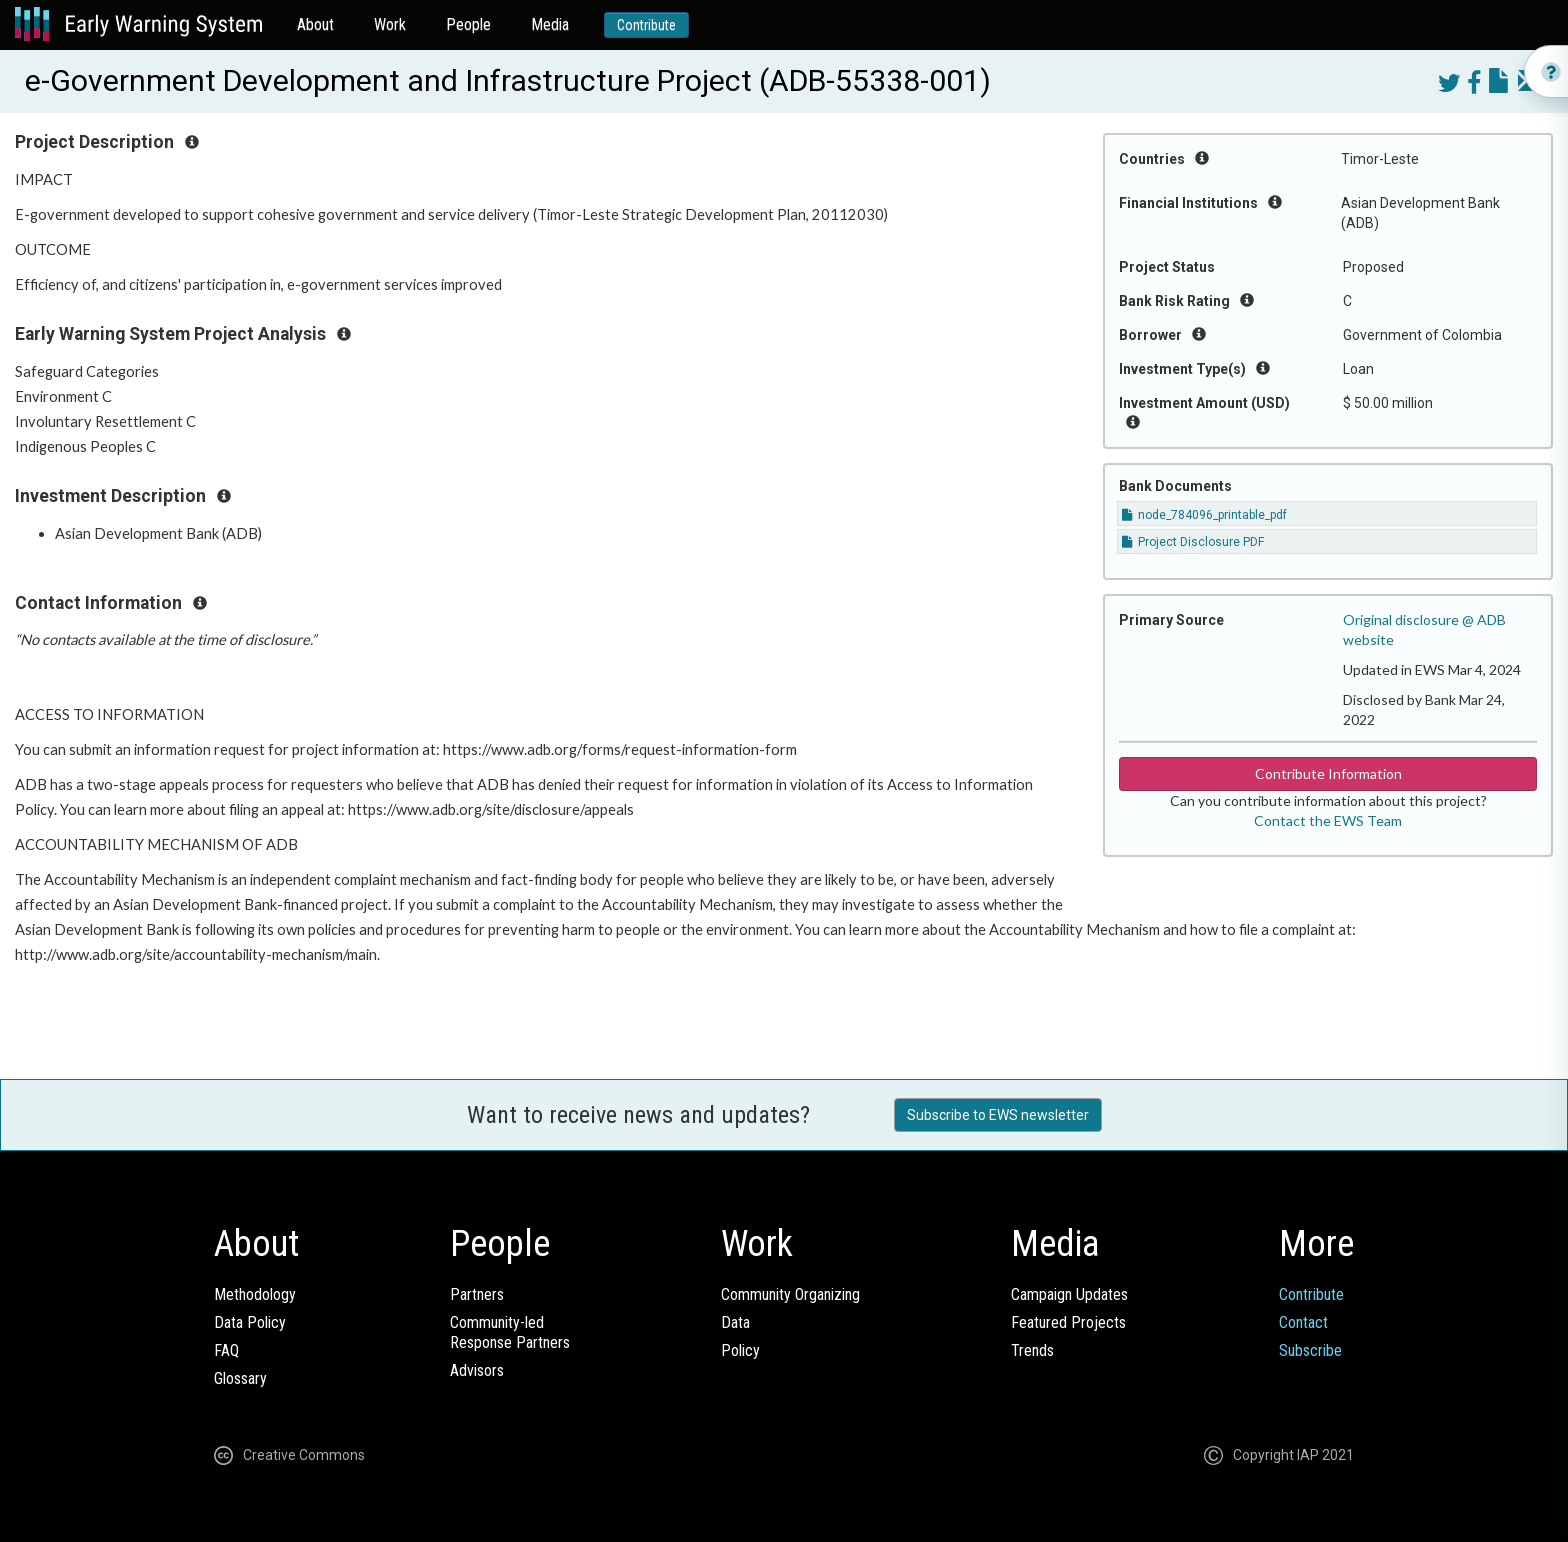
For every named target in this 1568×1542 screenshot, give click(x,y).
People (468, 24)
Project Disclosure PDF (1193, 542)
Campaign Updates (1069, 1294)
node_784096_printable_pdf (1204, 515)
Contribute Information (1328, 773)
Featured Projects (1068, 1322)
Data (735, 1322)
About (315, 24)
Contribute (646, 25)
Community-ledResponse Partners (510, 1332)
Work (390, 24)
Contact (1303, 1322)
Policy (740, 1350)
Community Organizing (790, 1294)
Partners (477, 1294)
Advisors (477, 1370)
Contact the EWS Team (1328, 820)
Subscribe (1310, 1350)
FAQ (226, 1350)
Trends (1032, 1350)
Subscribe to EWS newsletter (998, 1115)
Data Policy (250, 1322)
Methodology (255, 1294)
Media (550, 24)
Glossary (240, 1378)
